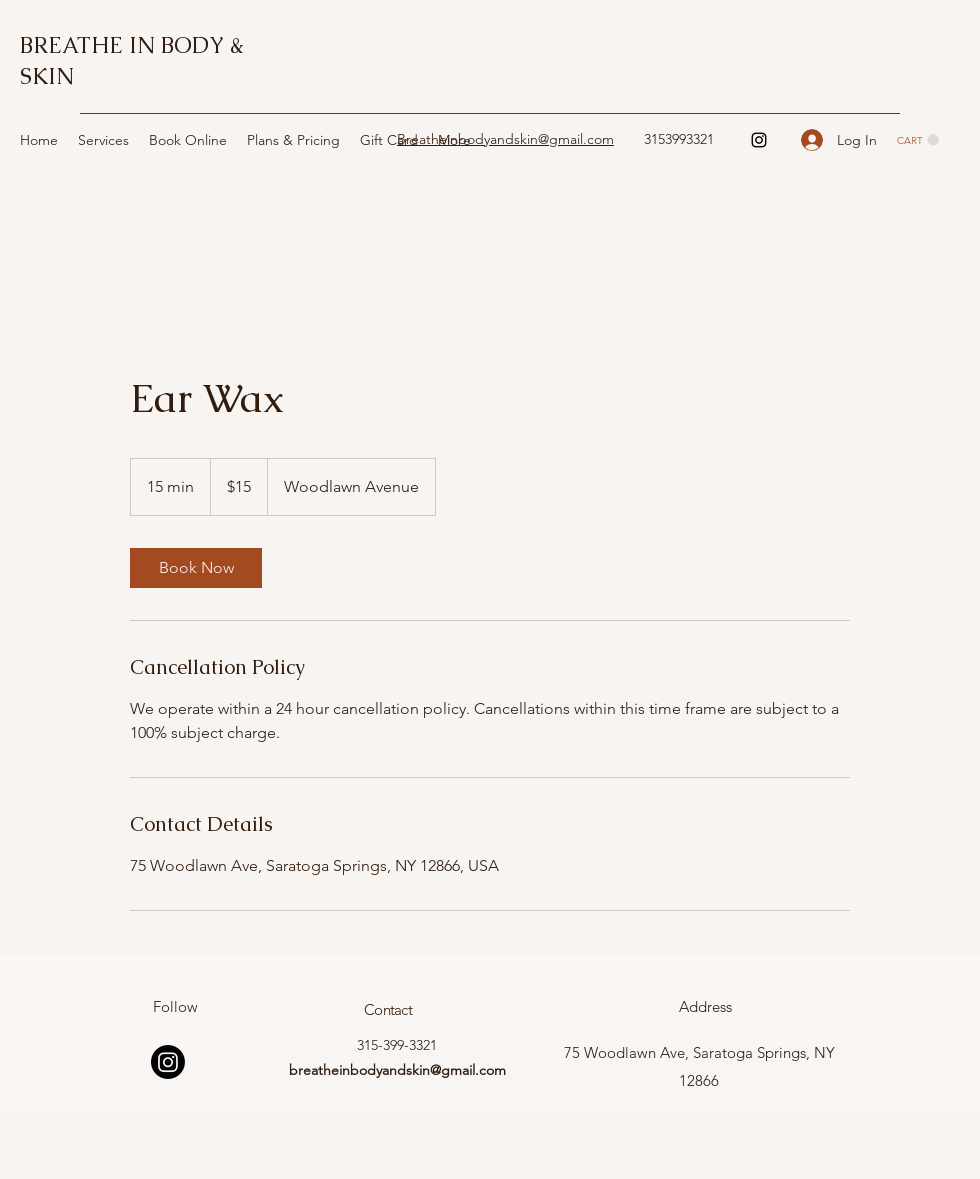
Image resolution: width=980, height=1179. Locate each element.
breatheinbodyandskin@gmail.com (397, 1070)
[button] (918, 140)
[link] (196, 568)
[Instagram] (759, 140)
